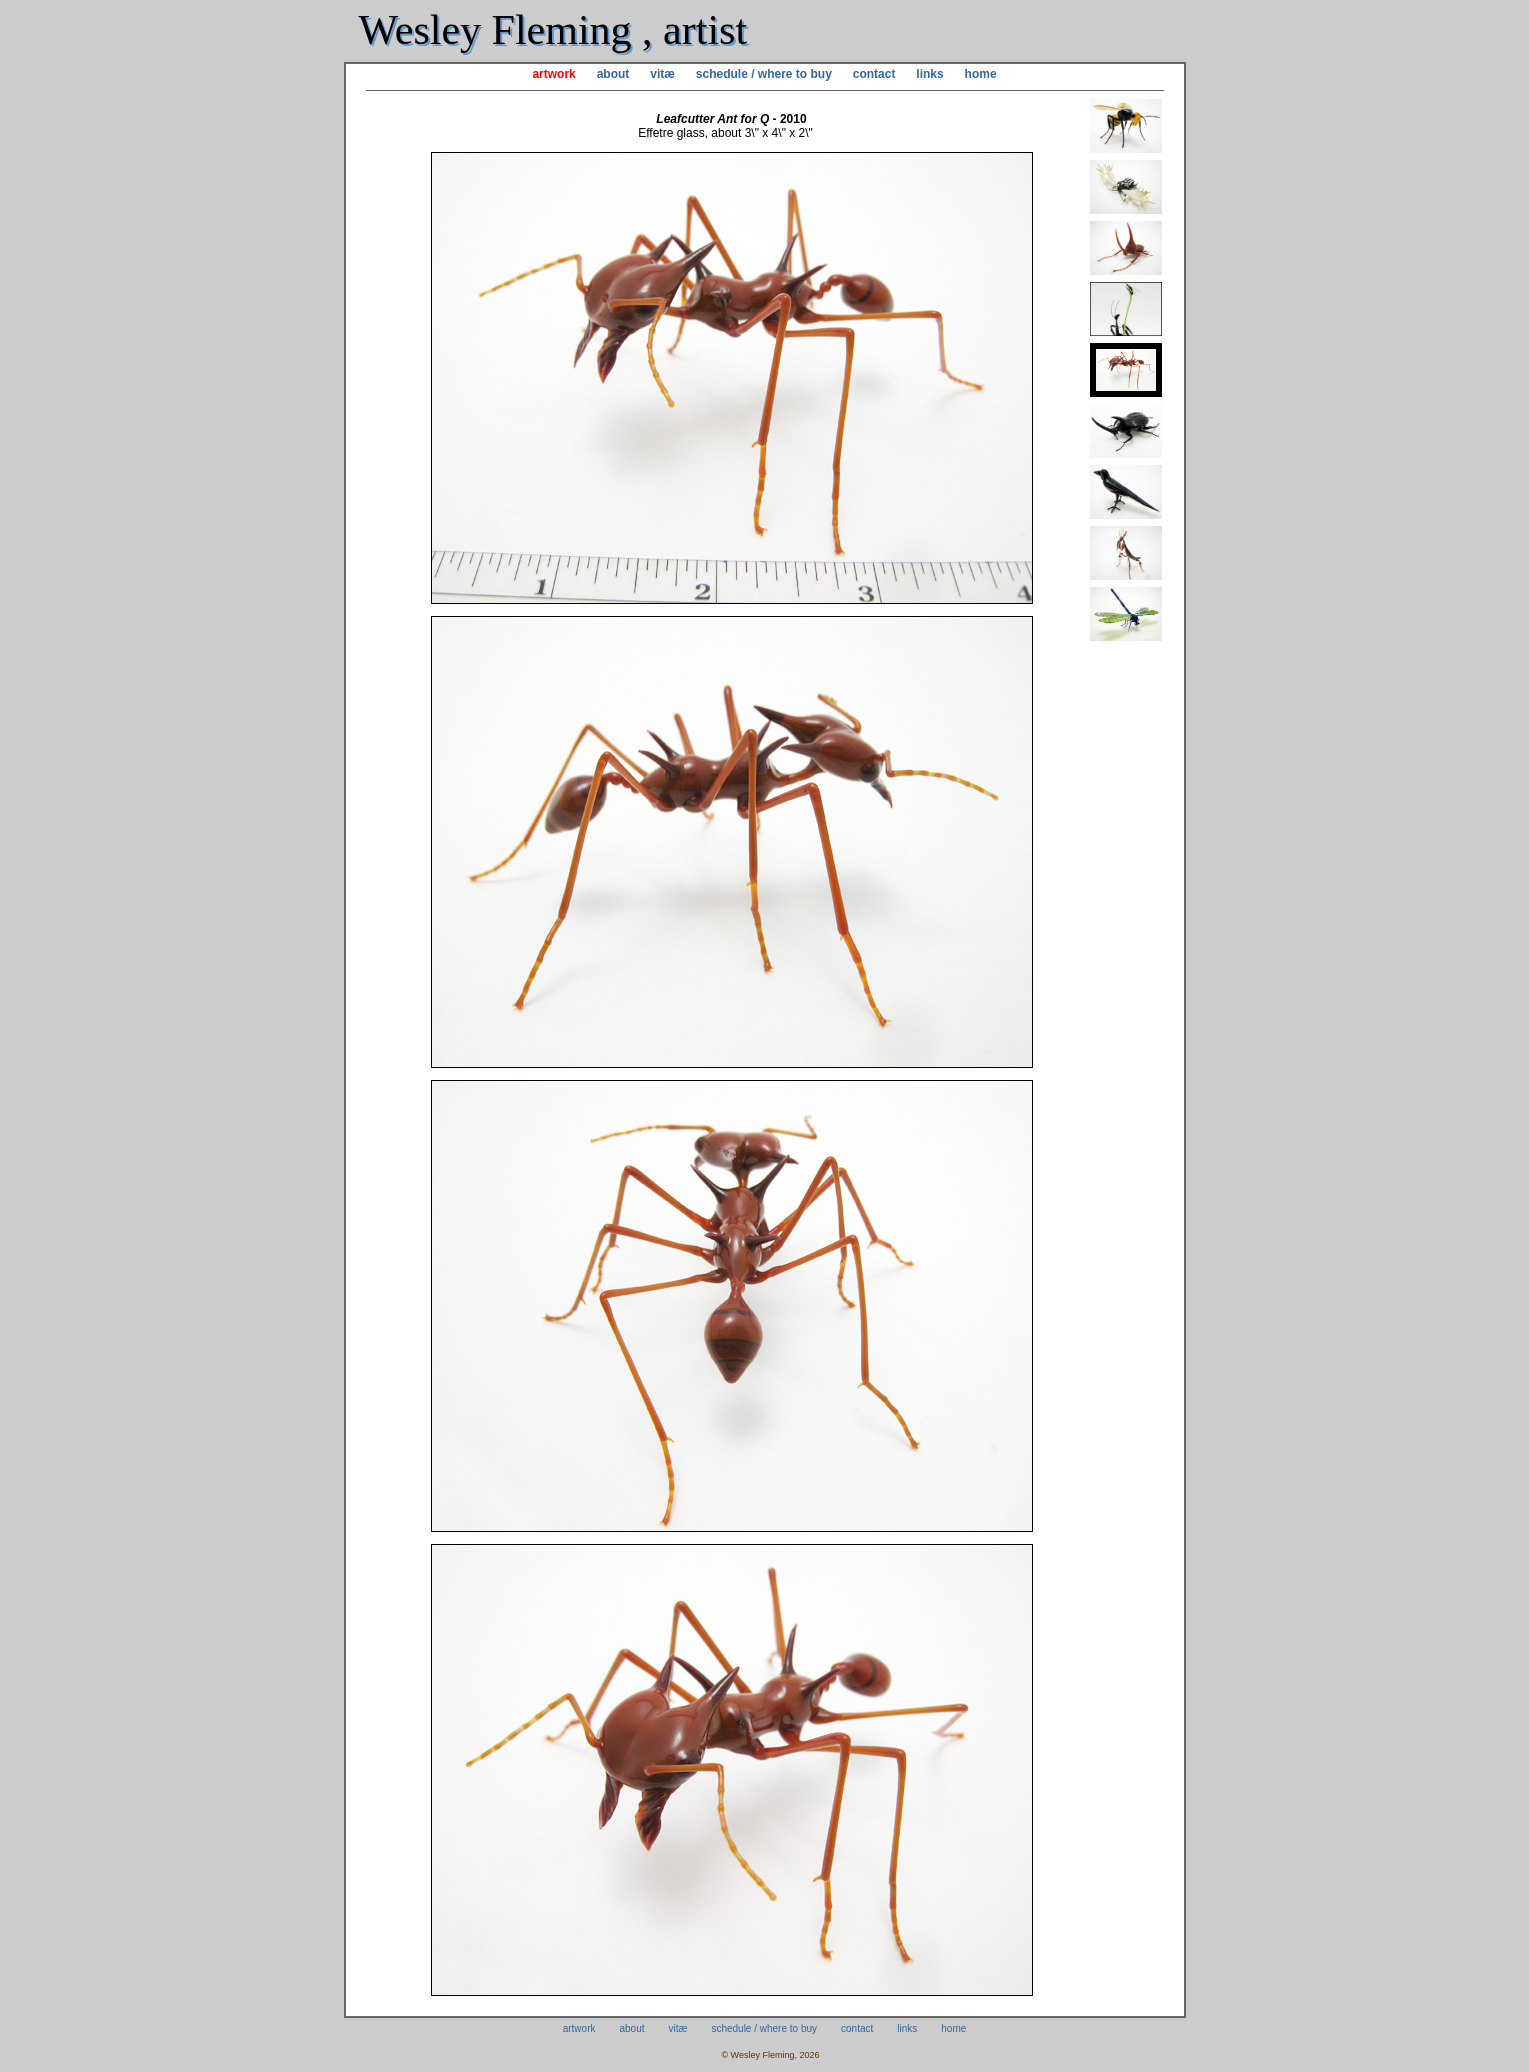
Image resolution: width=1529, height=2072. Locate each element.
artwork (553, 74)
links (929, 74)
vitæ (662, 74)
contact (874, 74)
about (613, 74)
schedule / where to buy (764, 74)
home (981, 74)
